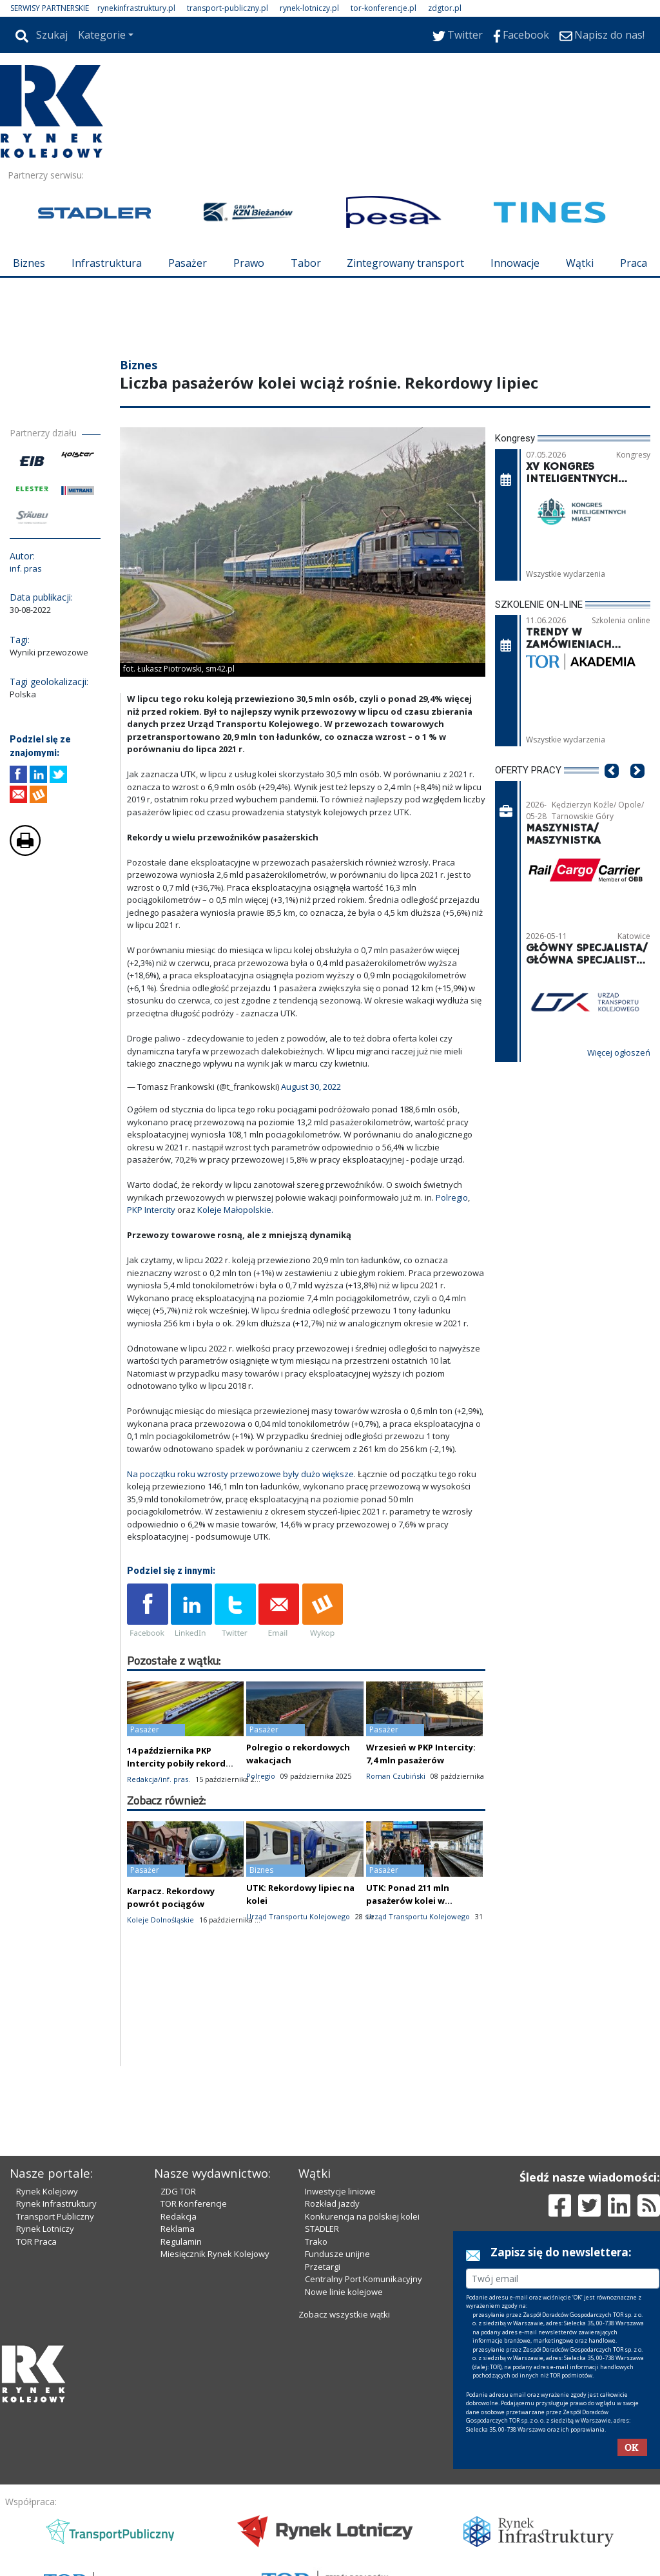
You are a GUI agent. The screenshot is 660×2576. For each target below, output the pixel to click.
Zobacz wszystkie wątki (344, 2314)
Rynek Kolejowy (47, 2191)
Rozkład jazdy (332, 2203)
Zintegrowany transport (405, 263)
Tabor (306, 263)
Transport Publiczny (55, 2216)
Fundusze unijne (337, 2254)
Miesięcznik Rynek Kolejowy (214, 2254)
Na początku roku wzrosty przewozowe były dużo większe (240, 1474)
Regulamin (181, 2241)
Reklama (177, 2228)
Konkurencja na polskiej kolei (362, 2216)
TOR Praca (36, 2241)
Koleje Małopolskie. (235, 1209)
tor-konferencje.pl (383, 8)
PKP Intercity (151, 1209)
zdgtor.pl (444, 8)
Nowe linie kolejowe (344, 2292)
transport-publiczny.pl (227, 8)
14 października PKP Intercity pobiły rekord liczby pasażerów (176, 1763)
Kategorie (102, 35)
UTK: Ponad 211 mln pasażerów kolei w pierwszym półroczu (410, 1900)
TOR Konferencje (193, 2203)
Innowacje (514, 263)
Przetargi (322, 2266)
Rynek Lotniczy (45, 2228)
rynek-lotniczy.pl (309, 8)
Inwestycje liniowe (340, 2191)
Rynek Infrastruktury (56, 2203)
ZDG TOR (178, 2191)
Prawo (248, 263)
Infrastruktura (107, 263)
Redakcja (178, 2216)
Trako (316, 2241)
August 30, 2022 (311, 1086)
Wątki (580, 263)
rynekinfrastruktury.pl (136, 8)
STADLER (322, 2228)
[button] (612, 790)
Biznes (29, 263)
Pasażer (187, 263)
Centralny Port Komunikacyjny (363, 2279)
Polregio (452, 1197)
